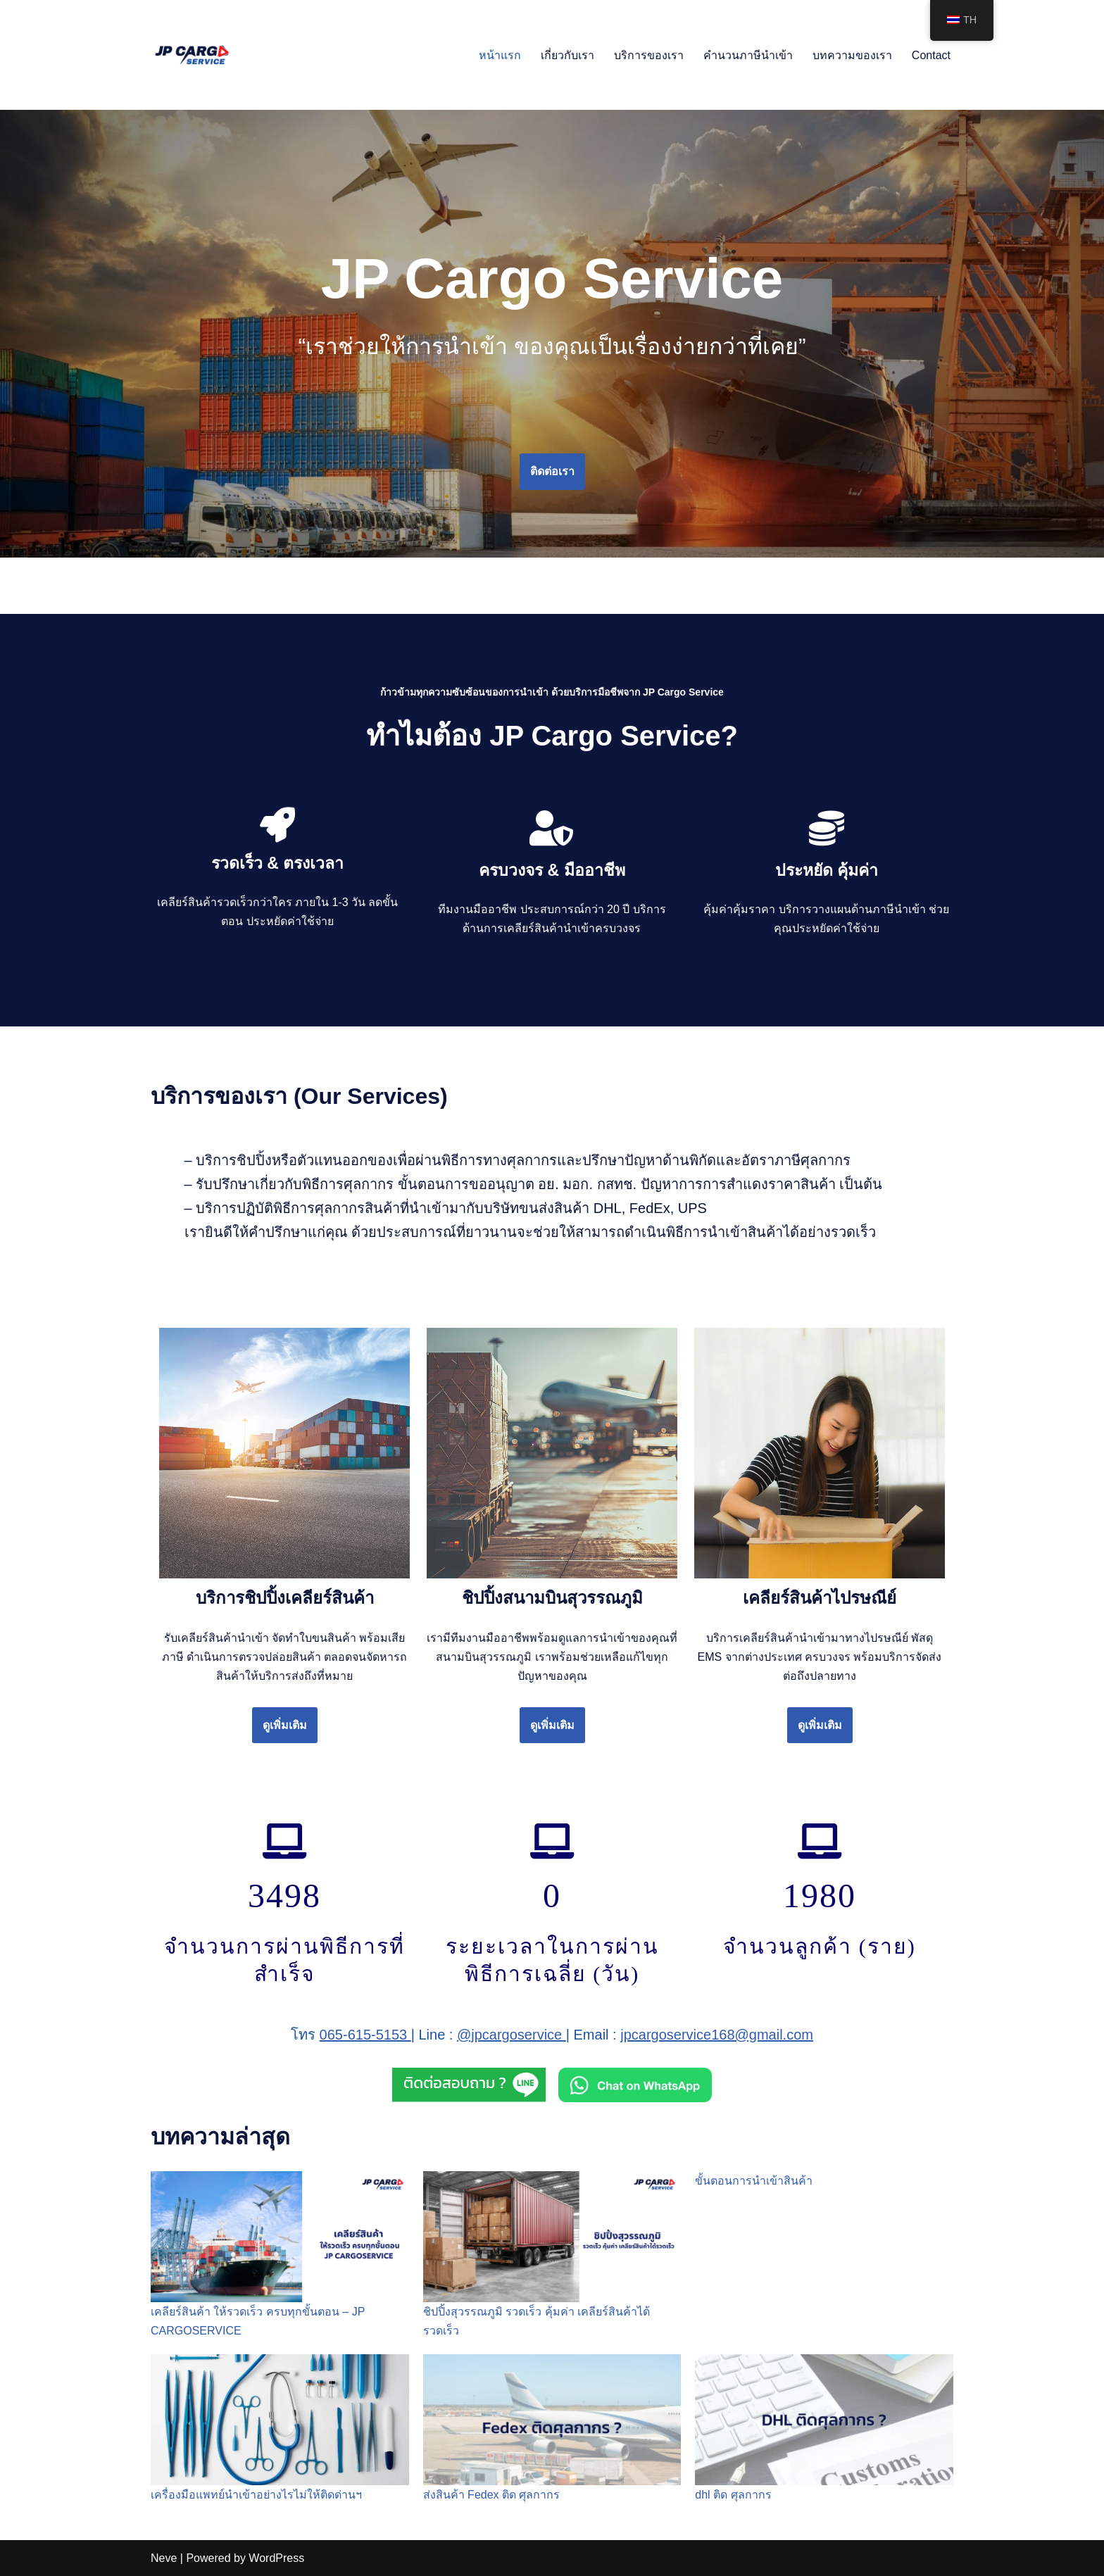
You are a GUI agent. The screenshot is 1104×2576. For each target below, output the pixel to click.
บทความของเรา (852, 55)
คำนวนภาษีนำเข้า (748, 55)
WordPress (276, 2558)
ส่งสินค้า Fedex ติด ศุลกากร (491, 2495)
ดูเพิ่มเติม (285, 1725)
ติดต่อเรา (552, 471)
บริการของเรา (649, 55)
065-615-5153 (365, 2034)
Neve (164, 2558)
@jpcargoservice (511, 2034)
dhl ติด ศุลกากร (733, 2495)
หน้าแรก (500, 55)
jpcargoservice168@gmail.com (716, 2034)
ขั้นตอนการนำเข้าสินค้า (754, 2181)
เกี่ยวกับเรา (567, 55)
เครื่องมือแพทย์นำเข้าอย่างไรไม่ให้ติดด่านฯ (256, 2495)
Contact (931, 55)
